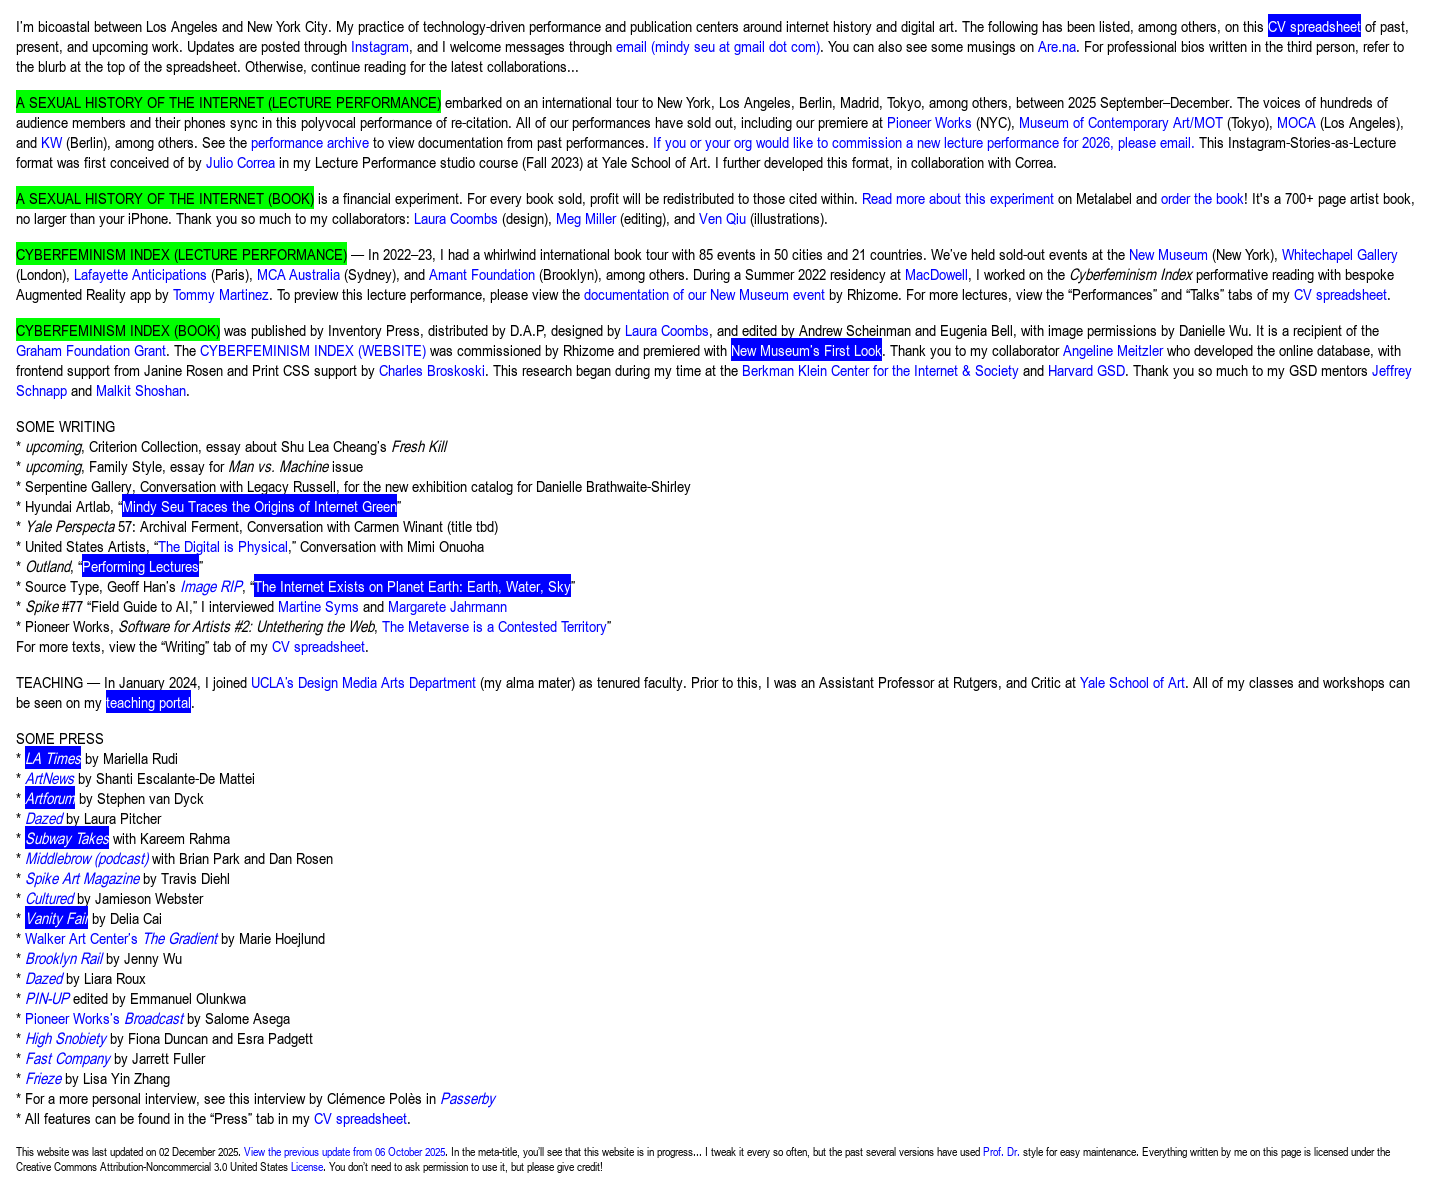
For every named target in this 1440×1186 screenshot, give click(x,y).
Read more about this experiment (958, 197)
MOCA (1296, 121)
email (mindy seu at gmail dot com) (718, 45)
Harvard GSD (1086, 369)
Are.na (1057, 45)
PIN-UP (47, 997)
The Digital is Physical (223, 545)
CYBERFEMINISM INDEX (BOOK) (118, 329)
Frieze (43, 1077)
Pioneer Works (929, 121)
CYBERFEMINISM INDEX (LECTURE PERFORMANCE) (181, 253)
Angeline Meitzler (1113, 349)
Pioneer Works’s (104, 1017)
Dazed (43, 977)
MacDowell (936, 273)
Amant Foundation (482, 273)
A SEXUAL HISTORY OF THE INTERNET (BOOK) (165, 197)
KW (51, 141)
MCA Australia (298, 273)
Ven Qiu (722, 217)
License (307, 1166)
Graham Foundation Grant (91, 349)
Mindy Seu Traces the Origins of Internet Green (259, 505)
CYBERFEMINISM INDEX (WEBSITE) (313, 349)
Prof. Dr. (1001, 1151)
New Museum (1168, 253)
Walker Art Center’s (121, 937)
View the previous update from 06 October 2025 (344, 1151)
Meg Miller (586, 217)
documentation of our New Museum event (704, 293)
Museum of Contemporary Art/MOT (1121, 121)
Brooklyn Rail (63, 957)
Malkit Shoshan (141, 389)
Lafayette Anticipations (140, 273)
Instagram (380, 45)
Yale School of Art (1132, 681)
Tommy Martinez (221, 293)
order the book (1202, 197)
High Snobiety (65, 1037)
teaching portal (148, 701)
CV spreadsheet (1314, 25)
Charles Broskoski (432, 369)
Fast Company (67, 1057)
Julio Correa (240, 161)
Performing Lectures (140, 565)
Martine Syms (318, 605)
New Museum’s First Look (806, 349)
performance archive (310, 141)
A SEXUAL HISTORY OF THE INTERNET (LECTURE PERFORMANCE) (228, 101)
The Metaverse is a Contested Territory (494, 625)
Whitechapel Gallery (1340, 253)
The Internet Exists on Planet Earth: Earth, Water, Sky (412, 585)
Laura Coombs (456, 217)
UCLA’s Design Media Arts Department (363, 681)
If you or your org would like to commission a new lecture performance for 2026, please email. (924, 141)
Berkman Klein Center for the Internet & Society (880, 369)
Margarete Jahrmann (447, 605)
